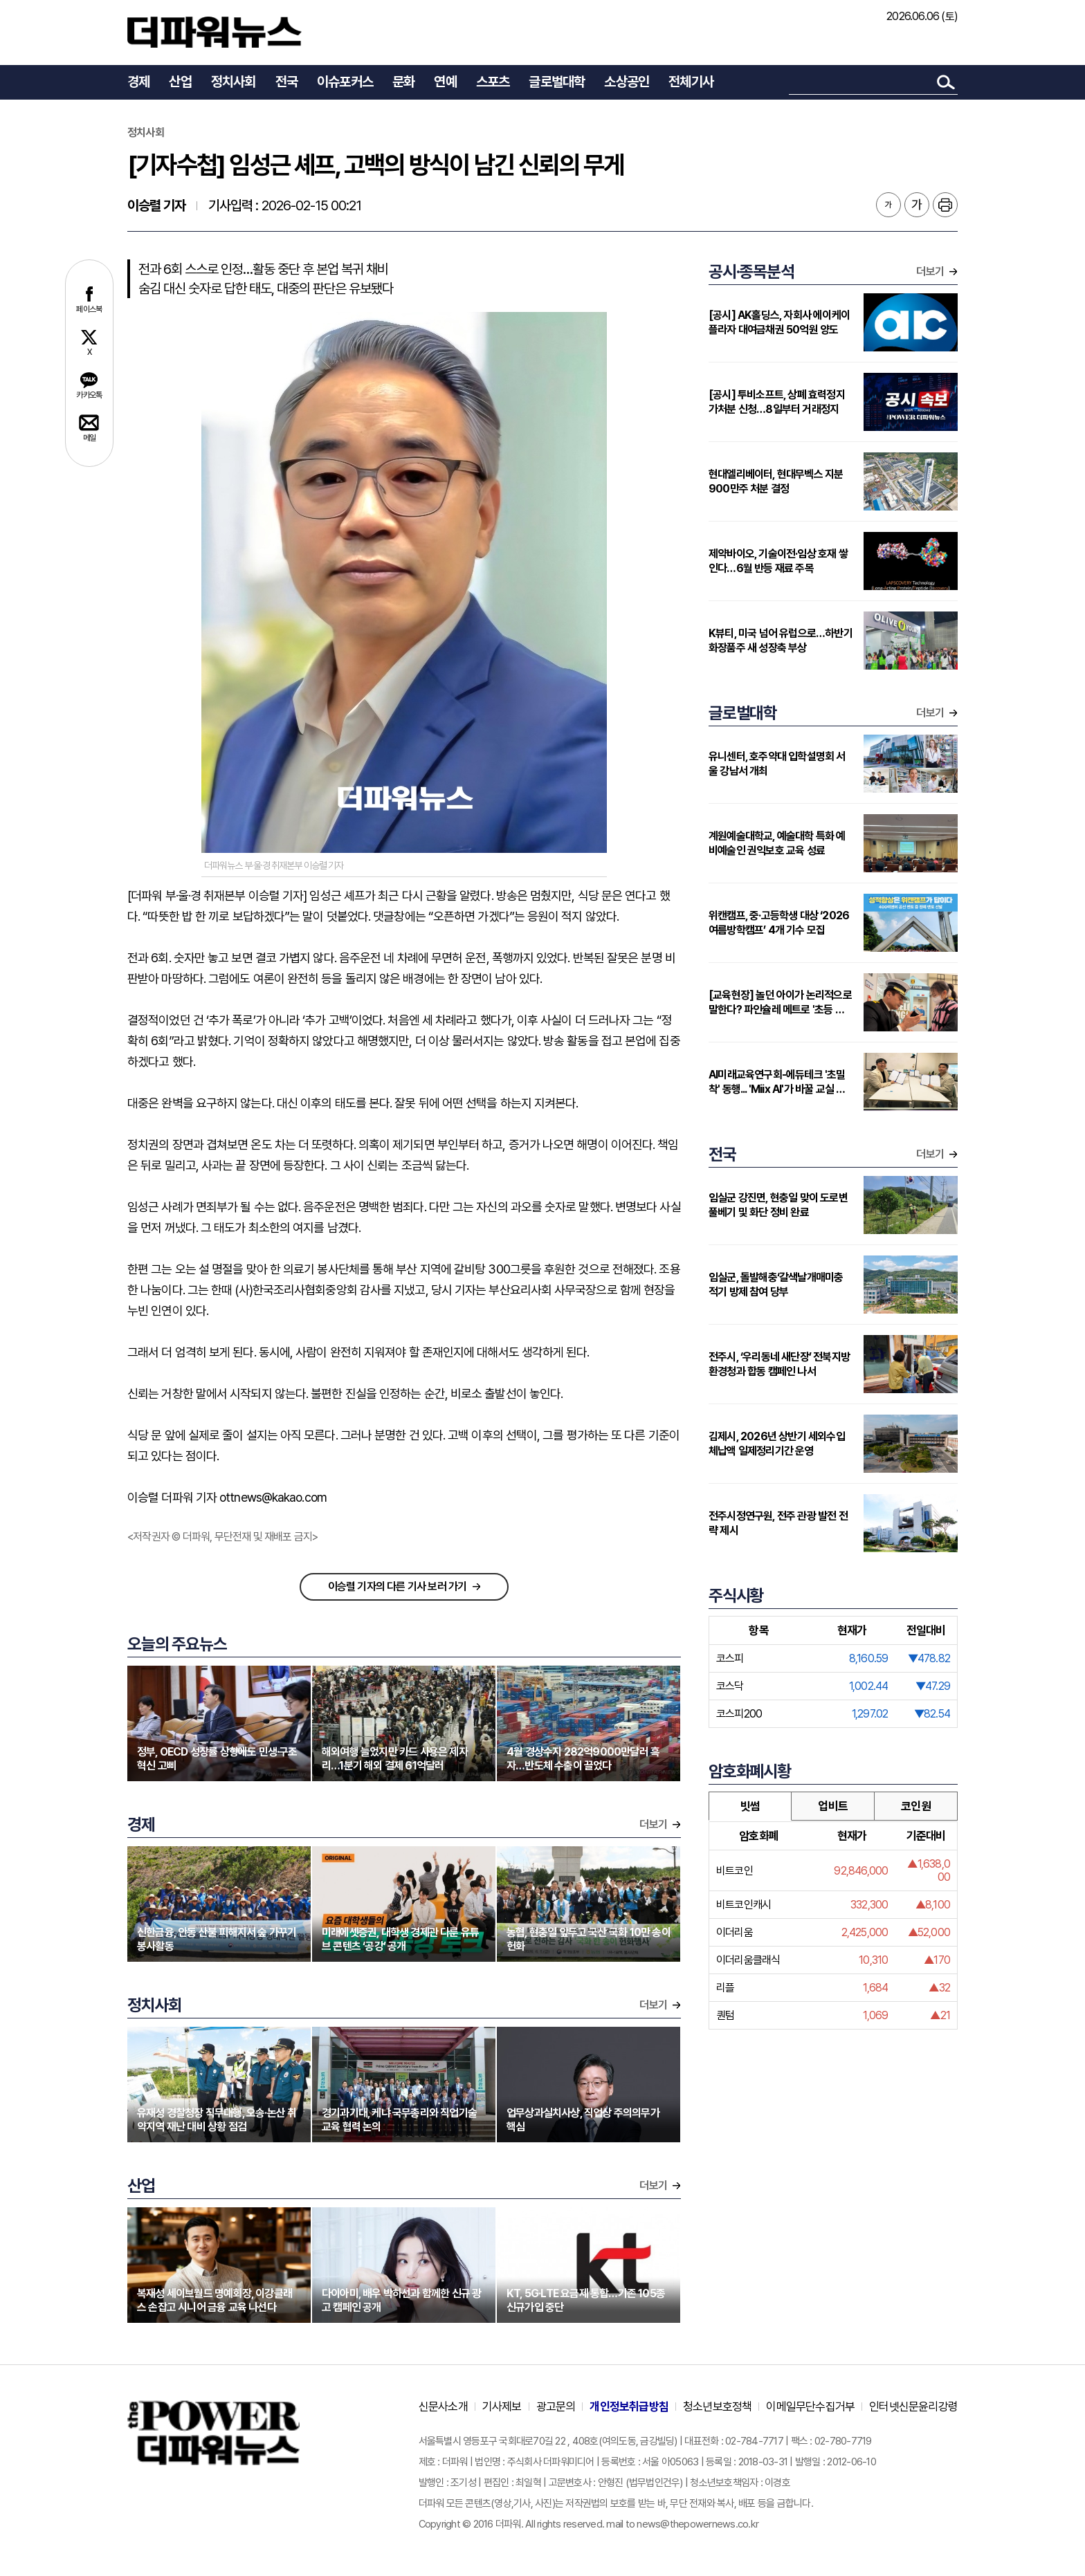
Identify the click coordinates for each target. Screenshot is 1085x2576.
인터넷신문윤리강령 (913, 2406)
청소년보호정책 (717, 2406)
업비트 (833, 1806)
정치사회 (233, 81)
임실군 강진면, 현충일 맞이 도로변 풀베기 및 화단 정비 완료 (778, 1205)
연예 (445, 81)
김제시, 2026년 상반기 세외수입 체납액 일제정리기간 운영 (777, 1443)
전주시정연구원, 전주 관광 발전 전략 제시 (778, 1523)
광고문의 (556, 2406)
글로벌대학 (557, 81)
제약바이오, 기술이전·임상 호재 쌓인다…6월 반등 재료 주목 (778, 561)
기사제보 (502, 2406)
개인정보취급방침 (629, 2406)
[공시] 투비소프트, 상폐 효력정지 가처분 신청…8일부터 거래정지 (777, 402)
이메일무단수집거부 (810, 2406)
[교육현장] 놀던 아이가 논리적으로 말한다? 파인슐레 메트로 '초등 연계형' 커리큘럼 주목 (781, 1002)
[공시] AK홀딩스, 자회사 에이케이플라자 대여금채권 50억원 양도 (779, 322)
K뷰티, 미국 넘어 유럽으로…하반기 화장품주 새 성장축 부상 (780, 640)
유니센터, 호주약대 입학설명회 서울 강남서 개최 (777, 764)
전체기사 (690, 81)
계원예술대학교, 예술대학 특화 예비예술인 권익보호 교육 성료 (777, 843)
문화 (403, 81)
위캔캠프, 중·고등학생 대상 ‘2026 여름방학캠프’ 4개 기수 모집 (779, 923)
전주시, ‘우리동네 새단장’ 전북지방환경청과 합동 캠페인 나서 (779, 1364)
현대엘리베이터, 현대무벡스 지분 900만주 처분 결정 (776, 481)
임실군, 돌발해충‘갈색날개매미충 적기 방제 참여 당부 (776, 1284)
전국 (286, 81)
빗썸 (750, 1806)
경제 (138, 81)
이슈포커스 (345, 81)
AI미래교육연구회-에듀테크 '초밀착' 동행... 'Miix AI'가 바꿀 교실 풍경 (777, 1082)
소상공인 (626, 81)
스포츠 (493, 81)
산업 (180, 81)
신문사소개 (443, 2406)
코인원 (916, 1806)
